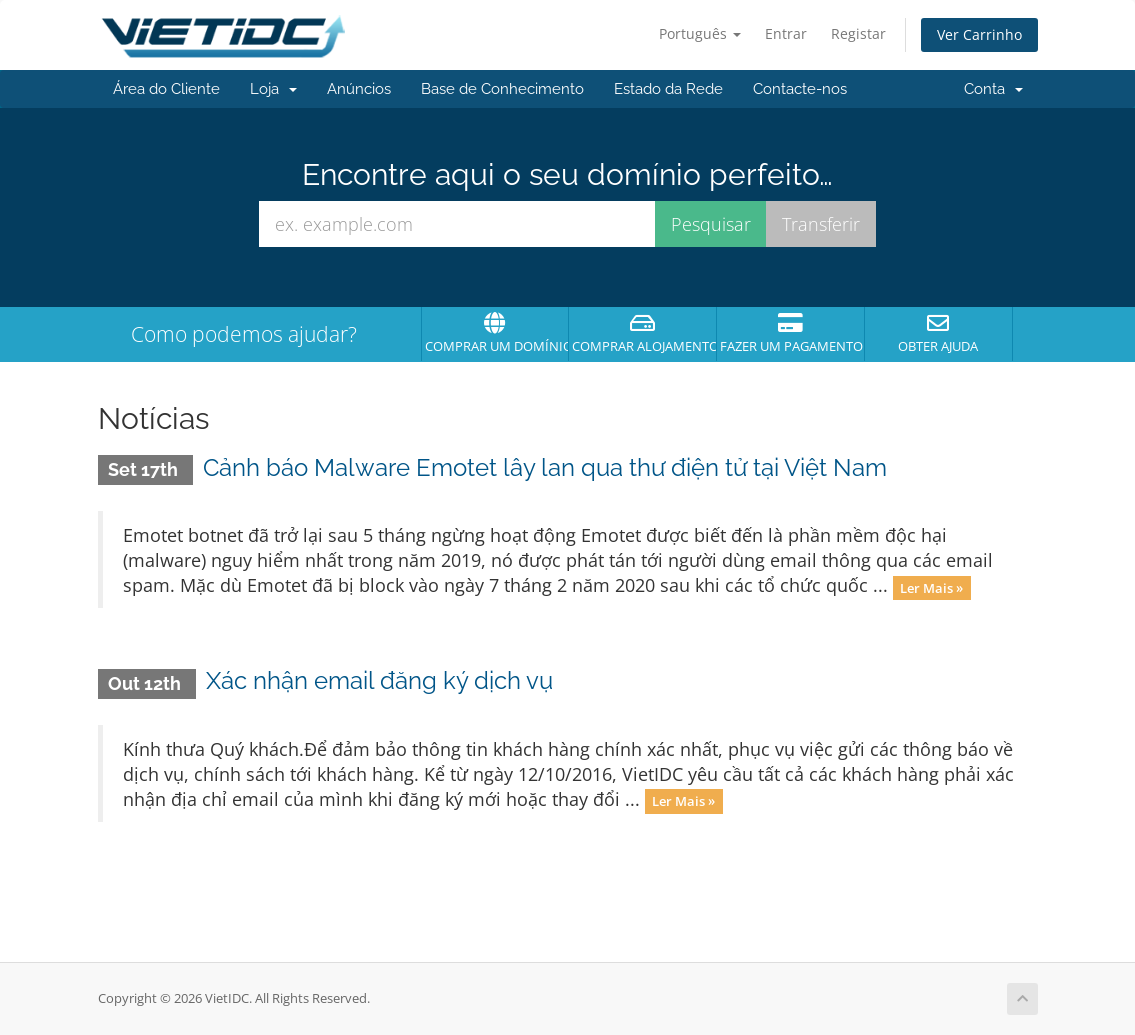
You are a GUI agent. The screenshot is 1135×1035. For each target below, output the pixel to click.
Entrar (786, 33)
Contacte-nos (800, 89)
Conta (993, 89)
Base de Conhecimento (502, 89)
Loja (273, 89)
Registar (858, 33)
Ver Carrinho (979, 34)
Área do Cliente (166, 89)
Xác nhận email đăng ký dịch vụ (379, 680)
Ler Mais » (931, 587)
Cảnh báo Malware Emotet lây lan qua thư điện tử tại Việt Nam (545, 467)
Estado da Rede (668, 89)
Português (700, 33)
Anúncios (359, 89)
